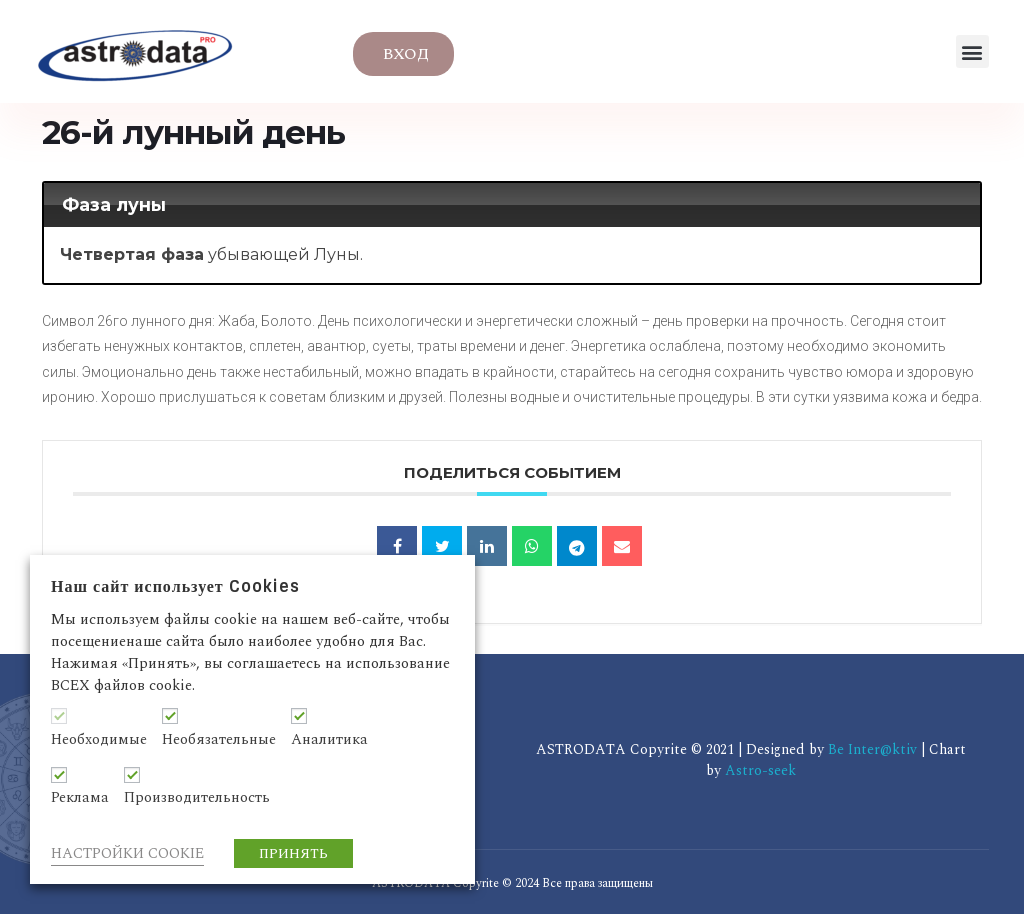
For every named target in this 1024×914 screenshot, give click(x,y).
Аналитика (329, 740)
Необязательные (219, 740)
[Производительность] (132, 775)
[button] (972, 51)
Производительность (197, 798)
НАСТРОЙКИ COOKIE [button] (127, 853)
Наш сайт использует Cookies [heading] (175, 586)
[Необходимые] (59, 716)
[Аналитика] (299, 716)
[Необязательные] (170, 716)
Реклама (80, 798)
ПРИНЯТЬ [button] (293, 853)
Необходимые (99, 740)
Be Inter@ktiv (874, 749)
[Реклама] (59, 775)
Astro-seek (760, 770)
